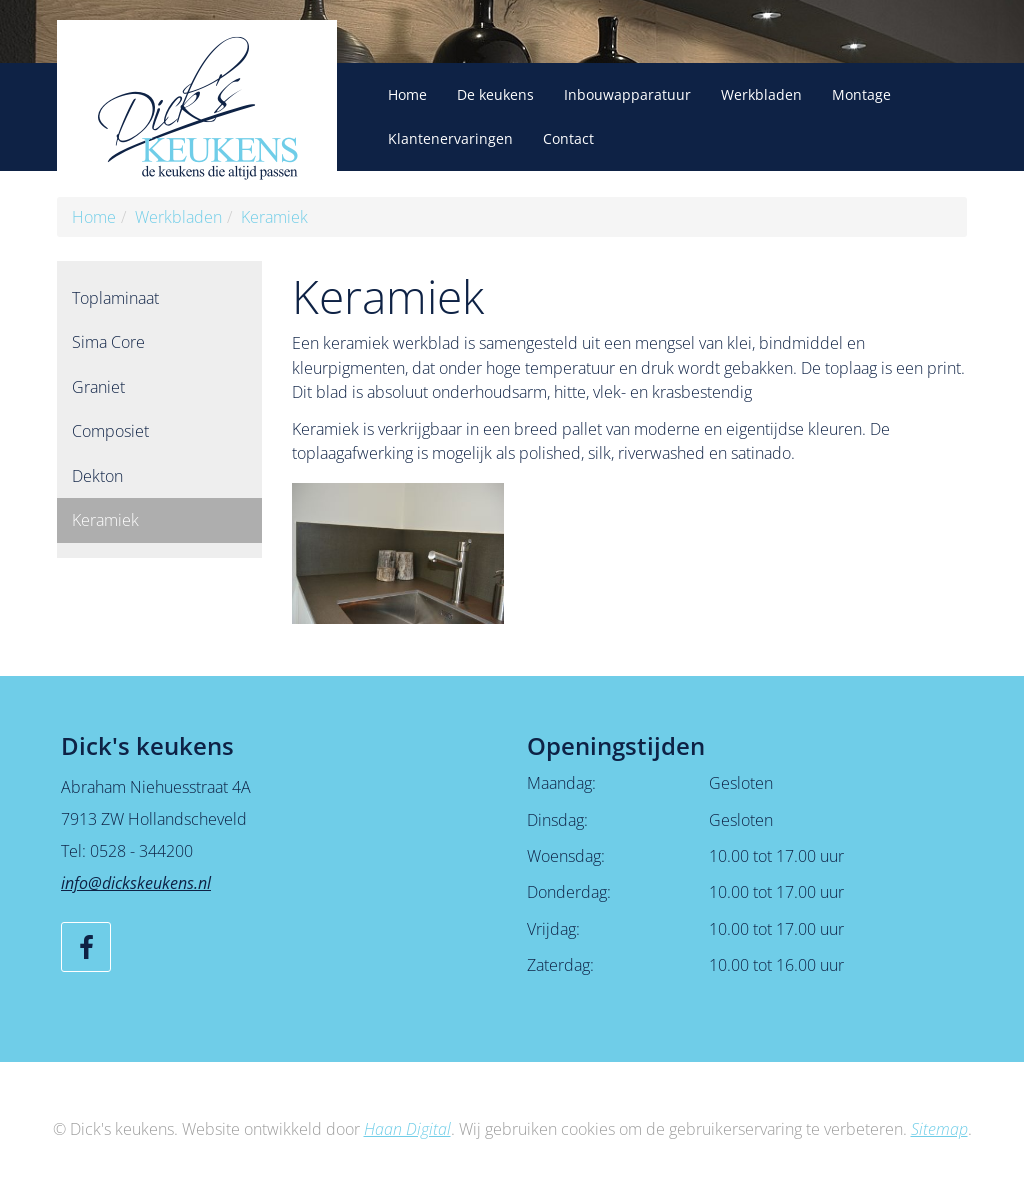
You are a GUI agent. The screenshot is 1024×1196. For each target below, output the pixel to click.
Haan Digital (407, 1129)
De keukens (495, 94)
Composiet (110, 431)
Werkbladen (761, 94)
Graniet (98, 387)
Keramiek (274, 217)
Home (407, 94)
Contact (568, 138)
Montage (861, 94)
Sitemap (939, 1129)
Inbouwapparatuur (627, 94)
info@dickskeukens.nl (136, 883)
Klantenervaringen (450, 138)
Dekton (97, 476)
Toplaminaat (115, 298)
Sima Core (108, 342)
